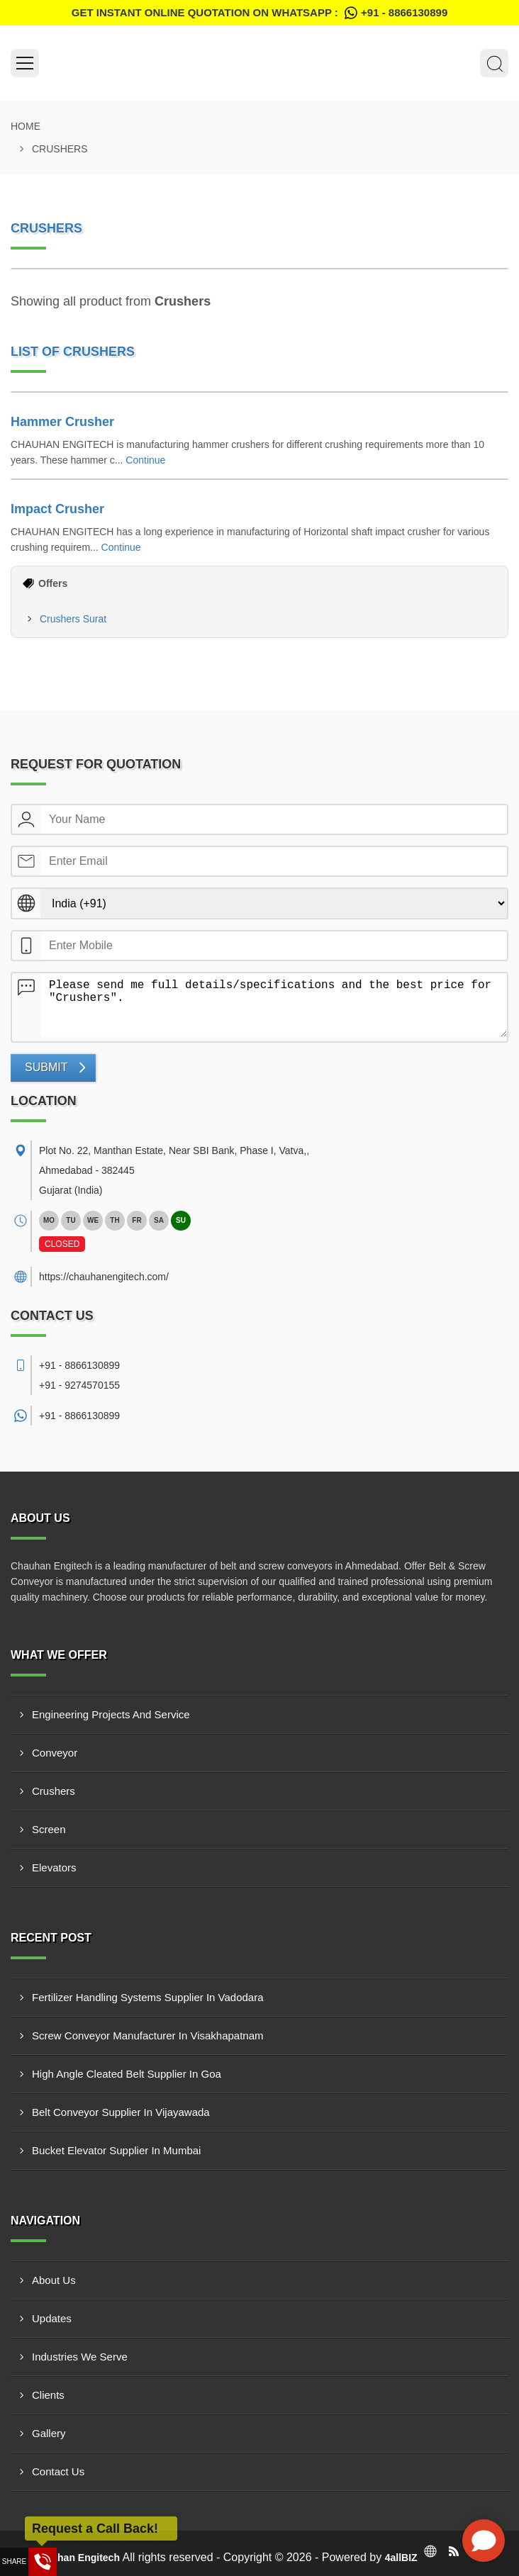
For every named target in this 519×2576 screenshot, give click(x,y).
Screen (49, 1829)
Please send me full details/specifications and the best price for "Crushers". (273, 1005)
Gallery (49, 2433)
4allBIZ (401, 2557)
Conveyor (54, 1753)
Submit (46, 1067)
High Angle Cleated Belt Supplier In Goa (126, 2074)
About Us (54, 2280)
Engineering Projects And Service (111, 1714)
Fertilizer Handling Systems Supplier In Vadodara (148, 1997)
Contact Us (58, 2471)
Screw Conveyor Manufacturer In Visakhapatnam (148, 2035)
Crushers (53, 1791)
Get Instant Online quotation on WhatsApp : (259, 13)
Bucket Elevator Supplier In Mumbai (116, 2150)
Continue (145, 460)
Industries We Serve (80, 2357)
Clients (48, 2395)
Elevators (54, 1867)
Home (25, 126)
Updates (52, 2318)
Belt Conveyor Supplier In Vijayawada (121, 2112)
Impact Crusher (57, 509)
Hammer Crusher (62, 422)
